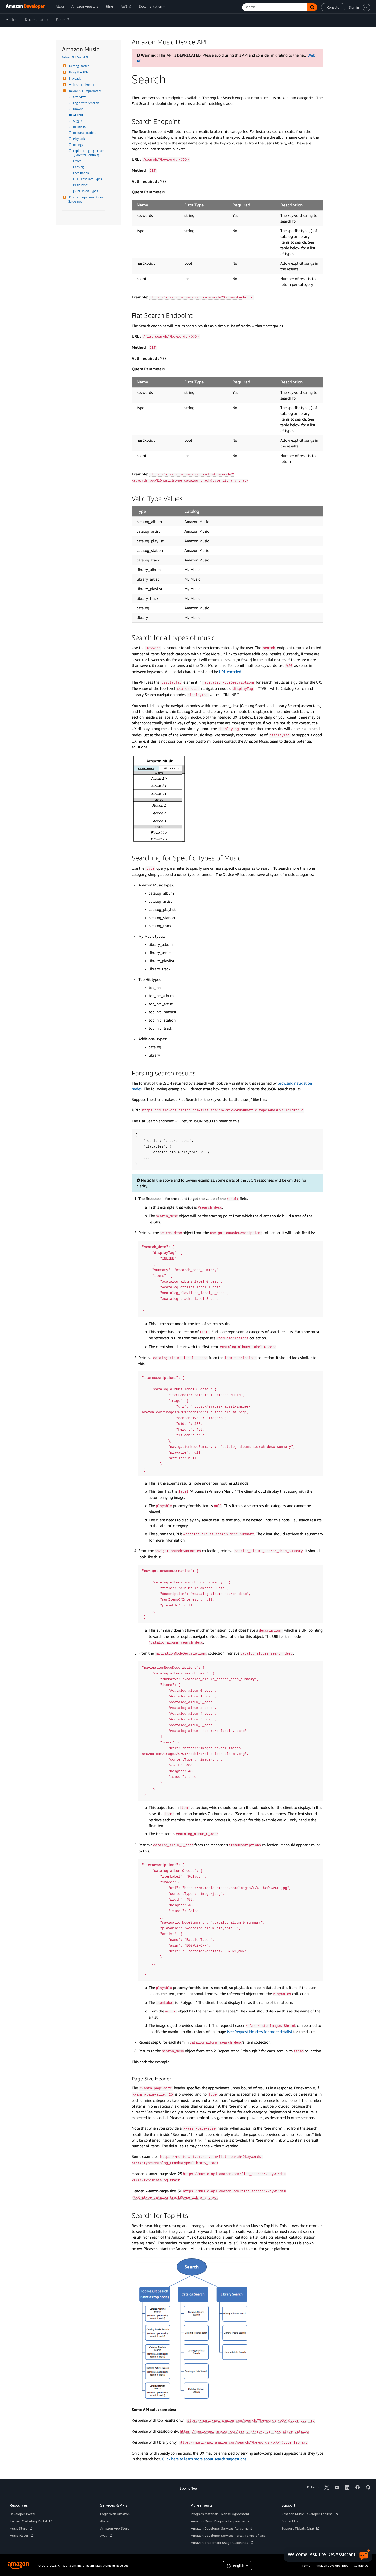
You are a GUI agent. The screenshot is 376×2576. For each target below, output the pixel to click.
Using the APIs (78, 72)
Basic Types (81, 185)
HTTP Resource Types (88, 179)
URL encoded (230, 671)
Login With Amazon (86, 103)
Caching (79, 167)
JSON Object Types (86, 191)
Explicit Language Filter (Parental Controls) (89, 153)
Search (78, 115)
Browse (78, 109)
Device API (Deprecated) (84, 91)
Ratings (78, 145)
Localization (81, 173)
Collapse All (68, 57)
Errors (77, 161)
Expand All (82, 57)
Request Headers (85, 133)
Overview (80, 97)
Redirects (80, 127)
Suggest (79, 121)
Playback (74, 78)
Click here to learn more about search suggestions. (204, 2458)
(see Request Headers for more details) (259, 2031)
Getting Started (78, 66)
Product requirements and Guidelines (86, 199)
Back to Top (188, 2488)
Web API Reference (81, 85)
